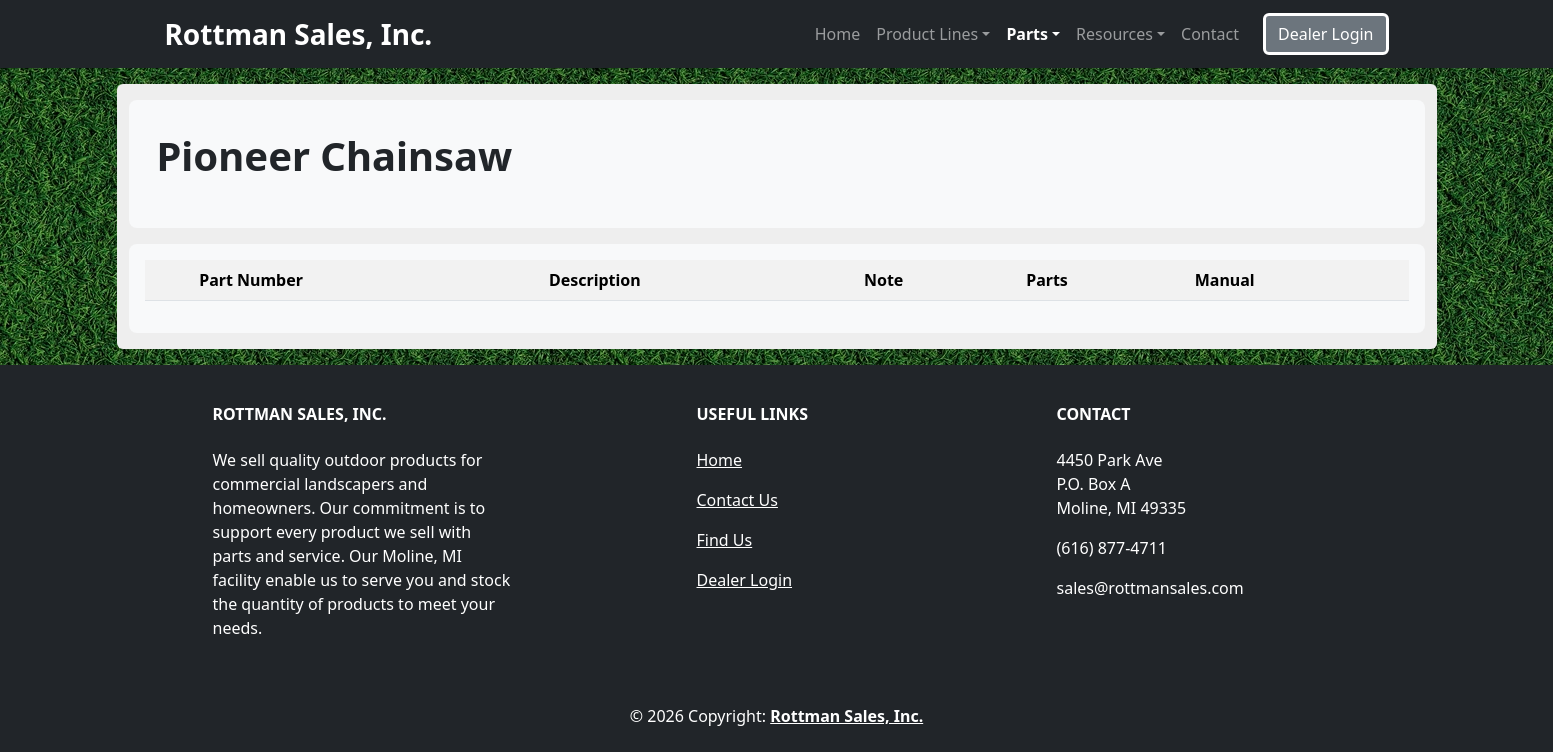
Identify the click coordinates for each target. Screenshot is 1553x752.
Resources (1114, 34)
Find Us (725, 540)
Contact (1210, 34)
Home (838, 34)
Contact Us (737, 500)
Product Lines (927, 34)
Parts (1027, 34)
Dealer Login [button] (1326, 34)
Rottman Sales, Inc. (846, 716)
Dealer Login (745, 580)
